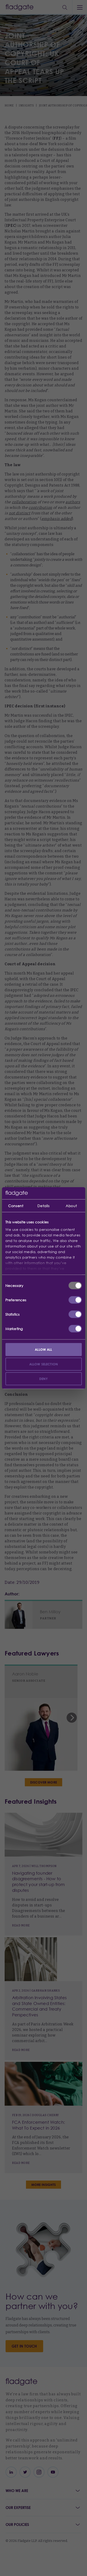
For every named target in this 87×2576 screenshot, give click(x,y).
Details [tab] (43, 1206)
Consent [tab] (15, 1206)
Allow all (43, 1349)
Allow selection (43, 1364)
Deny (43, 1379)
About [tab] (71, 1206)
